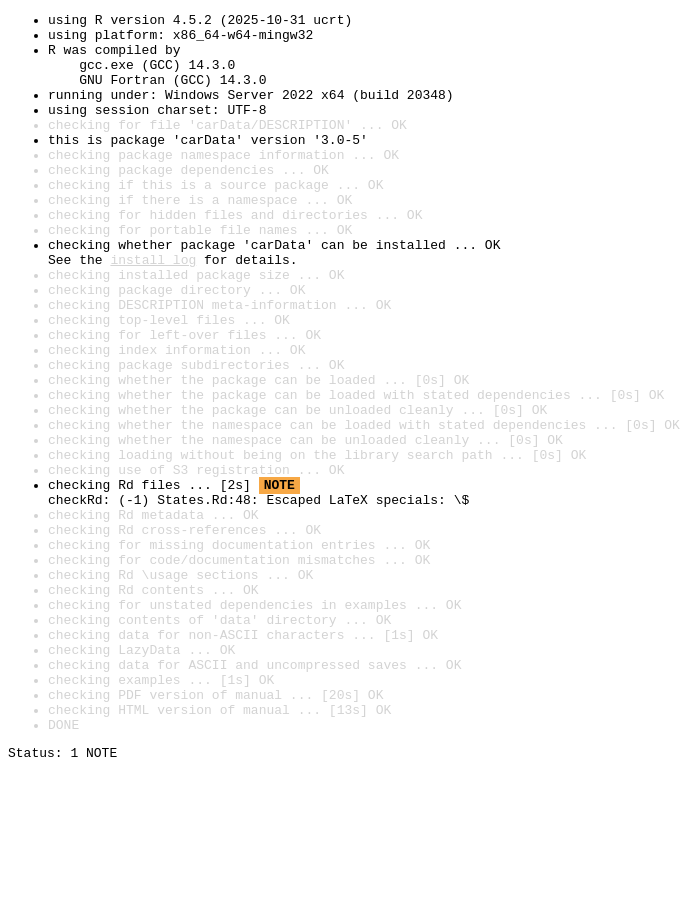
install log (153, 310)
